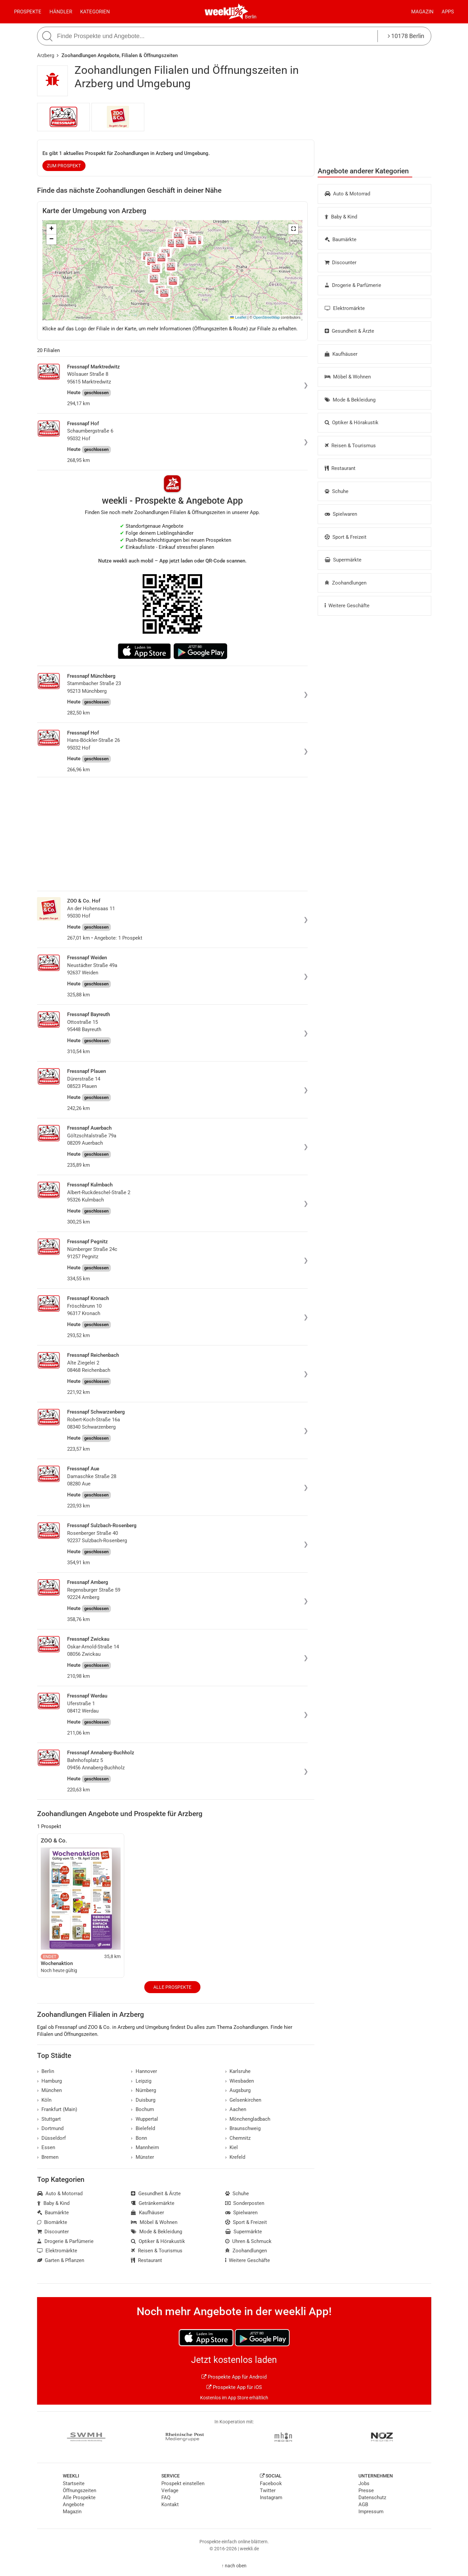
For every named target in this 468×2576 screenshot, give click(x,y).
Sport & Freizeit (346, 537)
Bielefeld (143, 2128)
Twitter (268, 2490)
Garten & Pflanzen (61, 2260)
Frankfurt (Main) (57, 2109)
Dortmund (50, 2128)
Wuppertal (144, 2119)
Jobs (363, 2483)
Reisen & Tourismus (350, 446)
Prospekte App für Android (234, 2377)
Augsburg (238, 2090)
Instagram (271, 2497)
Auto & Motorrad (347, 194)
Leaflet (238, 317)
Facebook (271, 2483)
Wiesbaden (239, 2081)
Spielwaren (341, 514)
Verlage (169, 2490)
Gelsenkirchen (243, 2100)
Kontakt (170, 2505)
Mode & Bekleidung (350, 400)
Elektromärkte (345, 308)
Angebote (73, 2505)
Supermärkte (343, 560)
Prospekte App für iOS (234, 2387)
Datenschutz (372, 2497)
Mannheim (145, 2147)
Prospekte (27, 12)
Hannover (144, 2071)
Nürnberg (143, 2090)
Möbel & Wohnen (348, 377)
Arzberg (45, 55)
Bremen (48, 2157)
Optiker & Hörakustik (352, 423)
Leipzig (141, 2081)
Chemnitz (238, 2138)
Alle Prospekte (172, 1987)
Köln (44, 2100)
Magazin (422, 12)
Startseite (74, 2483)
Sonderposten (245, 2203)
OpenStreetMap (266, 317)
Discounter (341, 263)
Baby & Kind (341, 217)
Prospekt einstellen (182, 2483)
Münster (142, 2157)
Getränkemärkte (152, 2203)
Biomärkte (52, 2222)
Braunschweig (243, 2128)
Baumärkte (341, 239)
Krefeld (235, 2157)
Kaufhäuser (341, 354)
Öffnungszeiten (79, 2490)
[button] (293, 229)
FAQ (165, 2497)
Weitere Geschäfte (347, 606)
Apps (448, 12)
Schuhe (337, 491)
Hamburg (49, 2081)
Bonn (139, 2138)
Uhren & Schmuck (248, 2241)
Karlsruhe (238, 2071)
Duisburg (143, 2100)
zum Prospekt (64, 165)
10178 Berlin (406, 35)
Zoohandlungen (346, 583)
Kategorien (95, 12)
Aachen (236, 2109)
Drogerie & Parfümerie (353, 285)
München (49, 2090)
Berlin (251, 16)
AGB (363, 2505)
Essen (46, 2147)
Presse (366, 2490)
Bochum (142, 2109)
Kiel (231, 2147)
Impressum (370, 2512)
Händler (60, 12)
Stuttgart (49, 2119)
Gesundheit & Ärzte (349, 331)
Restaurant (340, 468)
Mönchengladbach (248, 2119)
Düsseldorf (51, 2138)
